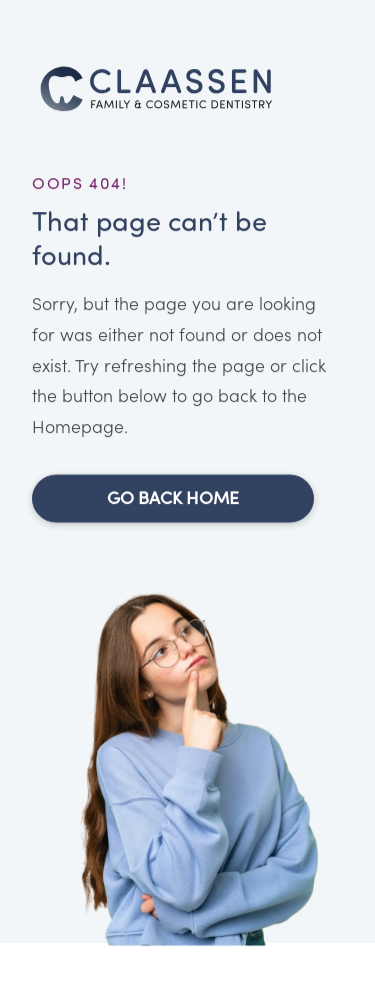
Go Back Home (173, 500)
